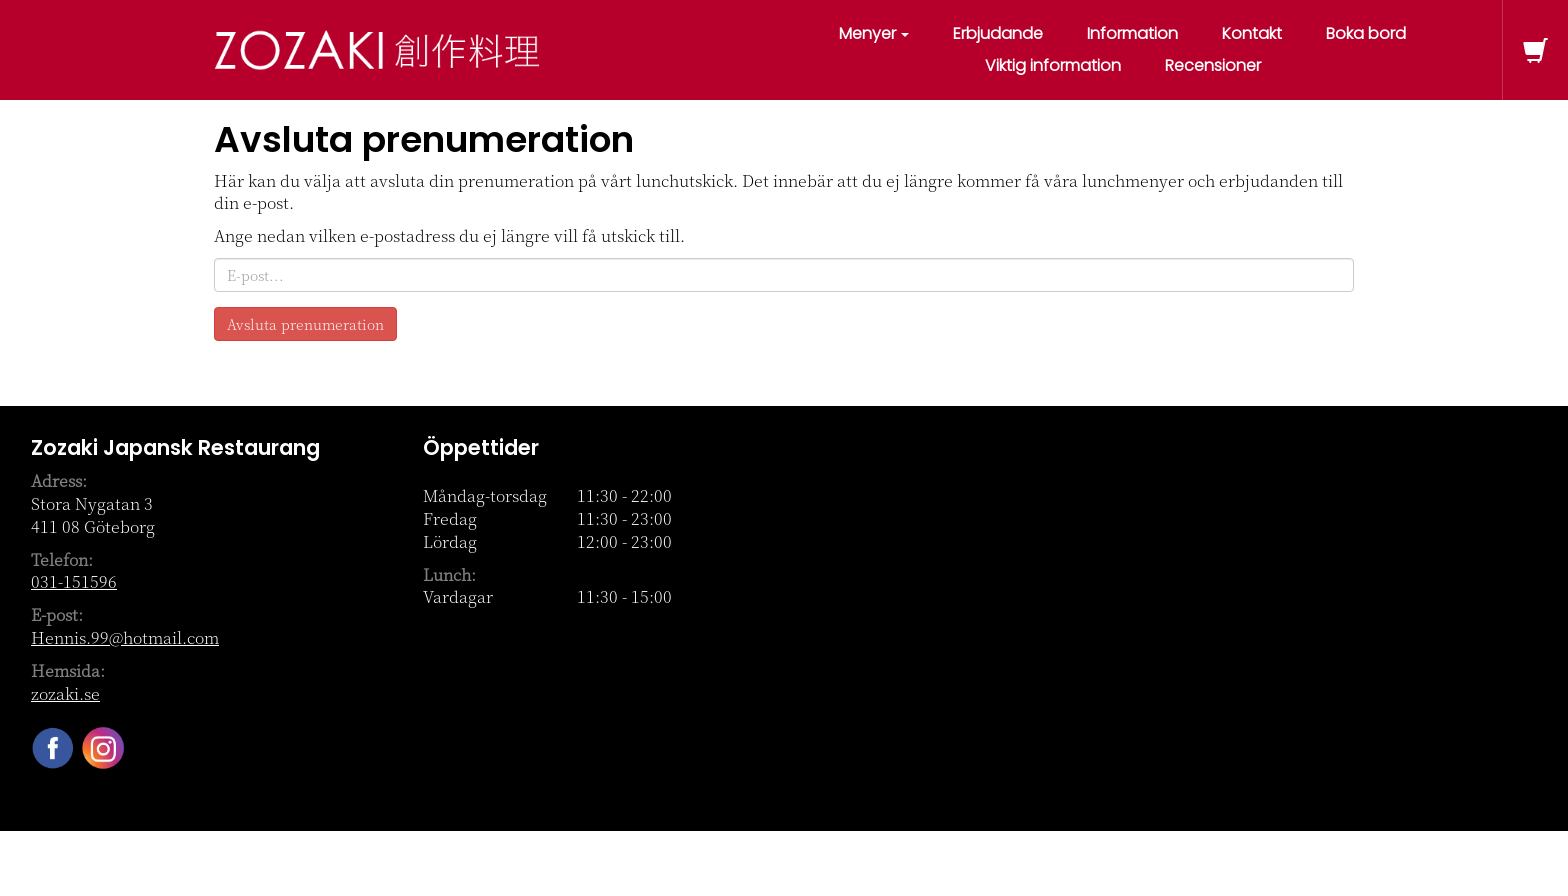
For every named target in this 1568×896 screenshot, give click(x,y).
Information (1132, 33)
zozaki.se (65, 693)
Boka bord (1366, 33)
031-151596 (74, 581)
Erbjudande (998, 33)
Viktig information (1053, 65)
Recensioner (1213, 65)
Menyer (874, 33)
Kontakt (1252, 33)
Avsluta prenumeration (305, 324)
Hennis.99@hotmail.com (125, 637)
